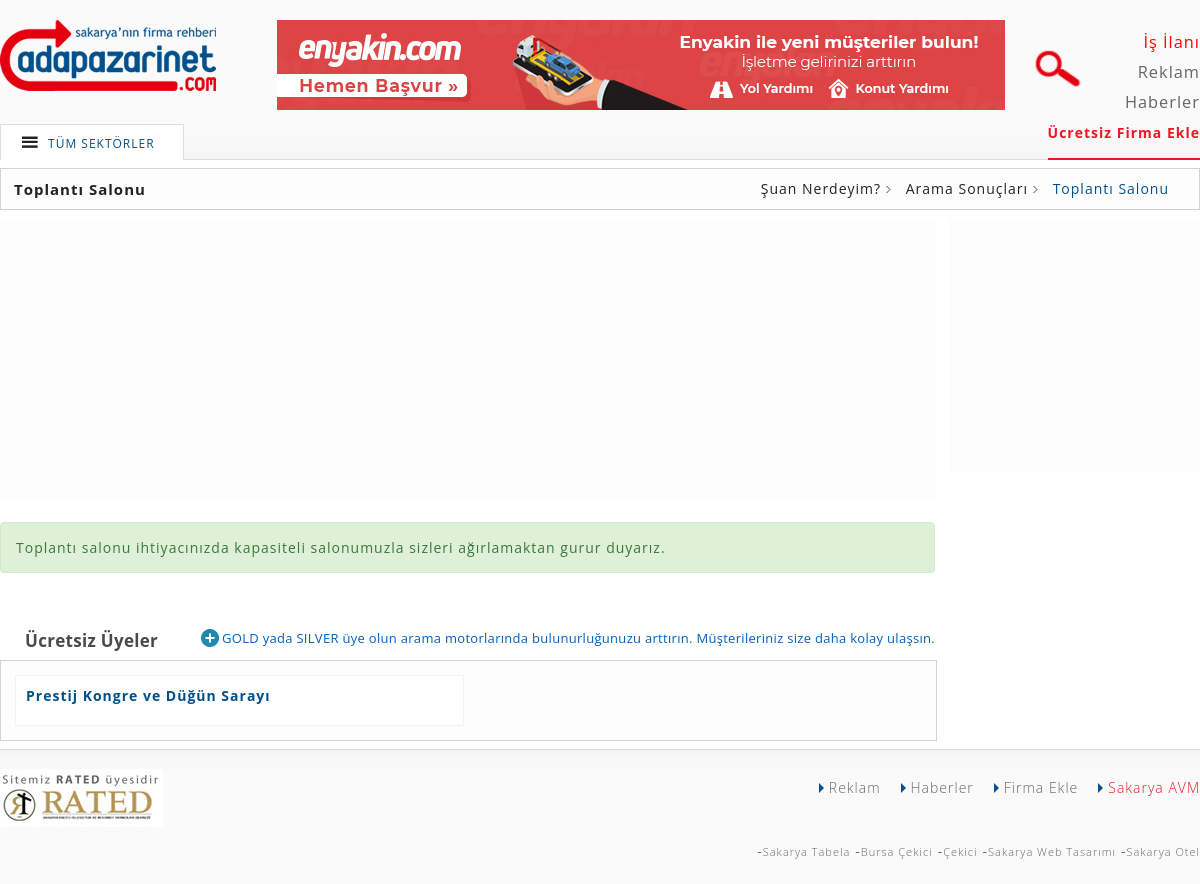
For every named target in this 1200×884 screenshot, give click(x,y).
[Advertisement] (1075, 343)
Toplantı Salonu (1111, 188)
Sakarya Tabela (807, 851)
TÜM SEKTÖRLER (101, 143)
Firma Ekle (1041, 787)
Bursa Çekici (897, 851)
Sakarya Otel (1163, 851)
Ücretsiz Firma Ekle (1124, 132)
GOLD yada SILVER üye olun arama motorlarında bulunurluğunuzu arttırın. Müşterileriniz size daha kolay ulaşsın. (568, 638)
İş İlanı (1171, 42)
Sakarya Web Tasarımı (1052, 851)
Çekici (960, 851)
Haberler (1162, 102)
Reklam (1169, 72)
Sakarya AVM (1154, 787)
